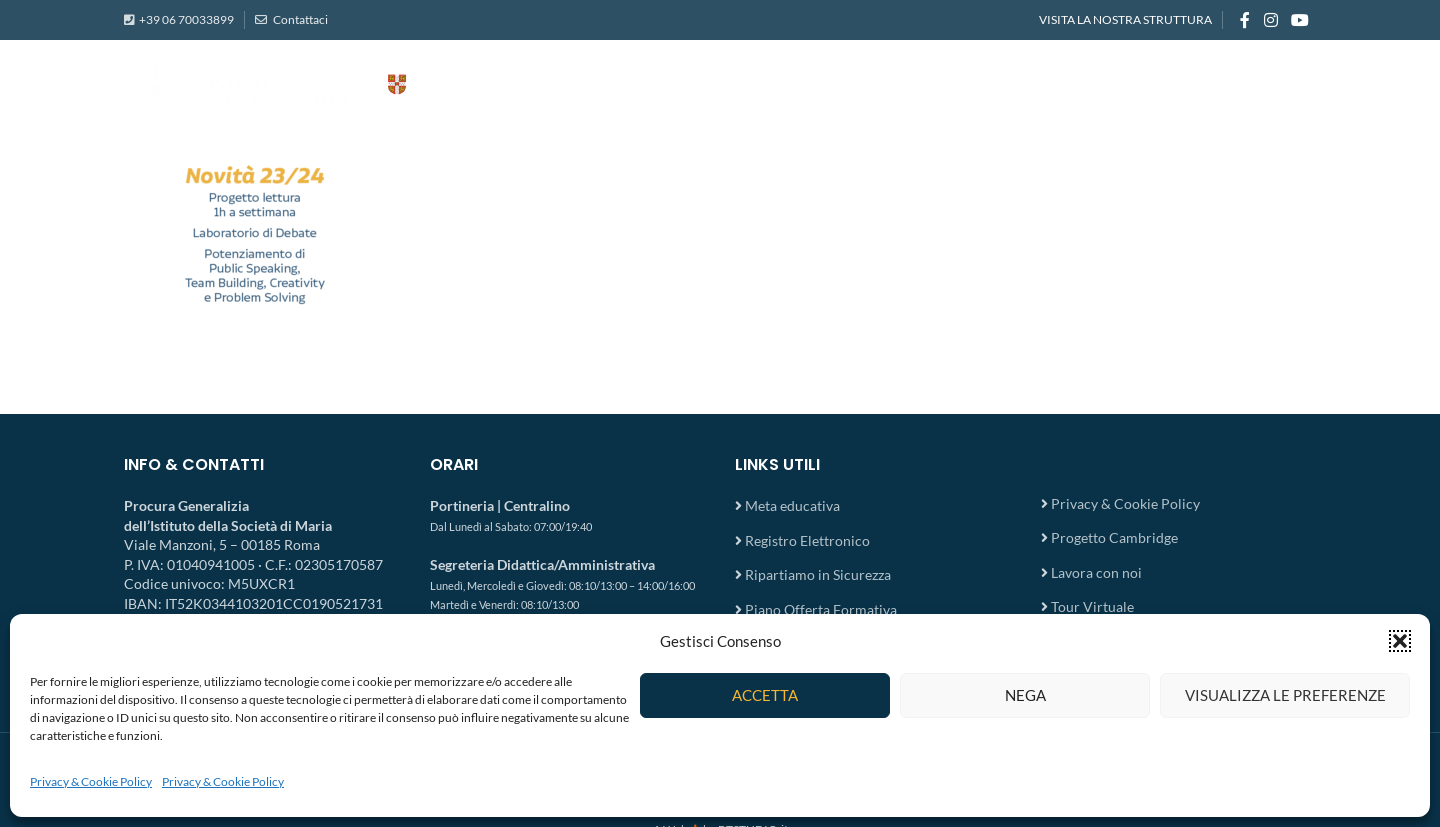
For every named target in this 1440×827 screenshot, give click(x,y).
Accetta (765, 695)
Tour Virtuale (1092, 606)
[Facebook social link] (1245, 20)
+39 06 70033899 (186, 19)
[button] (1400, 641)
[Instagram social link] (1270, 20)
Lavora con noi (1096, 572)
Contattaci (299, 19)
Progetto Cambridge (1114, 537)
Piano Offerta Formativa (821, 609)
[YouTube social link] (1300, 20)
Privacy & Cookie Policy (91, 781)
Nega (1025, 695)
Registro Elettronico (807, 540)
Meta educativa (792, 505)
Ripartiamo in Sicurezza (818, 574)
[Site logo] (324, 90)
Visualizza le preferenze (1285, 695)
